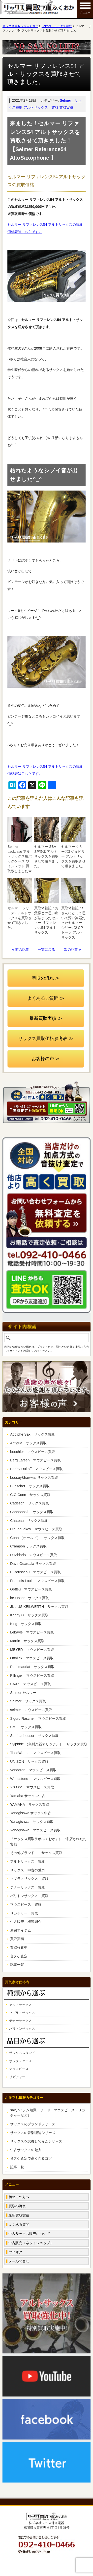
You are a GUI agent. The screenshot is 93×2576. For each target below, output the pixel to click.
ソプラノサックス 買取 (29, 1879)
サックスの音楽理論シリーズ (32, 2133)
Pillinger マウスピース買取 (32, 1675)
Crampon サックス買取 (28, 1546)
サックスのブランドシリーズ (32, 2124)
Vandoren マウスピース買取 (33, 1770)
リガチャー (17, 2077)
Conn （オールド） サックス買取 (37, 1538)
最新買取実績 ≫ (46, 1018)
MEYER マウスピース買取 (32, 1650)
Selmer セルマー (23, 1693)
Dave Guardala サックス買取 (33, 1564)
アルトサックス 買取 (41, 107)
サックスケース (20, 2061)
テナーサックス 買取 (27, 1887)
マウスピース (19, 2069)
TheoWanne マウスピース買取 (35, 1753)
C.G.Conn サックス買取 (30, 1495)
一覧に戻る (46, 949)
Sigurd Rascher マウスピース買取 (38, 1718)
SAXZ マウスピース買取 (30, 1684)
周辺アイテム (20, 1930)
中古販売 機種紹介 (25, 1922)
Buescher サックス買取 (30, 1486)
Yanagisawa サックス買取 (32, 1822)
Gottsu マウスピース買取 (31, 1589)
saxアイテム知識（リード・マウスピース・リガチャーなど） (47, 2113)
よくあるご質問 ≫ (45, 998)
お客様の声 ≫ (46, 1058)
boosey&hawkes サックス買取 (34, 1478)
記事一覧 (17, 1965)
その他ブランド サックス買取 (36, 1853)
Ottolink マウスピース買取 (32, 1658)
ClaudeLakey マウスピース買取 (36, 1529)
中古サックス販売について (29, 2233)
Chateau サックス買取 (29, 1521)
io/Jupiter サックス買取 (29, 1598)
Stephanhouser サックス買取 (34, 1736)
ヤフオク (15, 2252)
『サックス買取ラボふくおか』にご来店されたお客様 (48, 1841)
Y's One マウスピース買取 (32, 1787)
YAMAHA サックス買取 (29, 1805)
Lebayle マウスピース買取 (32, 1632)
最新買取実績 (18, 2215)
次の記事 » (72, 949)
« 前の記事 (20, 949)
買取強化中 (19, 1947)
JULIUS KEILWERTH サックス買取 (39, 1607)
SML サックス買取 (26, 1727)
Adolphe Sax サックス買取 (32, 1434)
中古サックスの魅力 (25, 2150)
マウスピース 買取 (25, 1904)
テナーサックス (20, 2021)
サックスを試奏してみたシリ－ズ (36, 2141)
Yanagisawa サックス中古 (30, 1813)
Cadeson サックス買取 (29, 1503)
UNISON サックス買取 (29, 1761)
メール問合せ (18, 2261)
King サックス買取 (26, 1624)
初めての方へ (18, 2197)
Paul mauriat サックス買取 (32, 1667)
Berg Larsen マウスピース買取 (35, 1460)
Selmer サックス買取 (28, 1701)
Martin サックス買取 (27, 1641)
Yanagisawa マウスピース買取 (35, 1830)
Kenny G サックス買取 (29, 1615)
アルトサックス (20, 2005)
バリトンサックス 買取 (29, 1896)
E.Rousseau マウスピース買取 (35, 1572)
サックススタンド (22, 2053)
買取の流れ (17, 2206)
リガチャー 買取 (24, 1913)
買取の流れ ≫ (46, 978)
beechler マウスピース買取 (32, 1452)
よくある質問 (18, 2224)
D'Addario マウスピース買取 (33, 1555)
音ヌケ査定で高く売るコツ (31, 2158)
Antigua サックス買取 (28, 1443)
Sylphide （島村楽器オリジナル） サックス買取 (48, 1744)
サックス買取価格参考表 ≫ (45, 1038)
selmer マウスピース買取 (31, 1710)
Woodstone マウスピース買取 (35, 1779)
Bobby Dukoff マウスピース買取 (36, 1469)
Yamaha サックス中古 (27, 1796)
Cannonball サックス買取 (32, 1512)
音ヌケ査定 (19, 1956)
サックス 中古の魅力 (27, 1870)
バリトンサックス (22, 2029)
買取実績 (66, 107)
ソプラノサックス (22, 2013)
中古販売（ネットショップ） (31, 2243)
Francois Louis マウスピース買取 (37, 1581)
